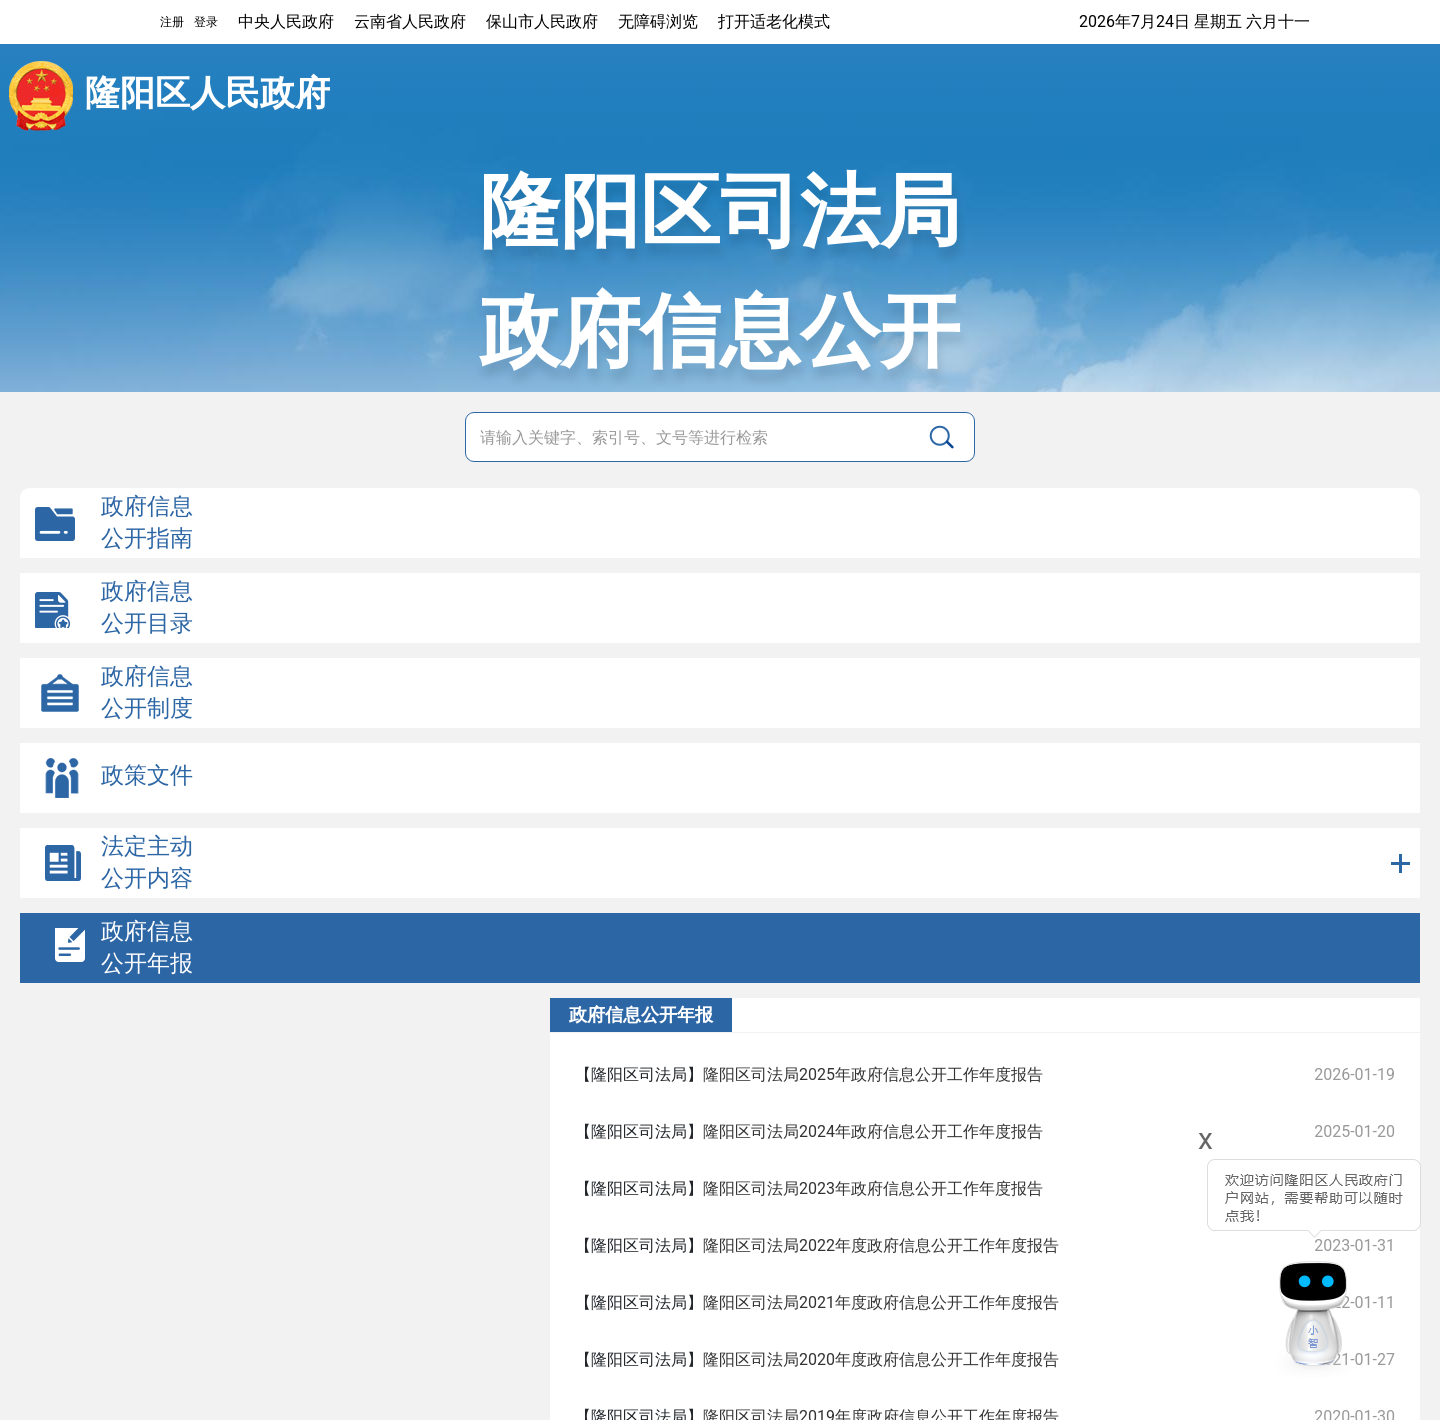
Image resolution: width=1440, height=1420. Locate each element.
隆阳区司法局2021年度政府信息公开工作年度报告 (881, 1302)
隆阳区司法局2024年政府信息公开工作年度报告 (873, 1131)
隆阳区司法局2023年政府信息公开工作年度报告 (873, 1188)
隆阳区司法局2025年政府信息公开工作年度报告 (873, 1074)
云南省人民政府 (410, 21)
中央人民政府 (286, 21)
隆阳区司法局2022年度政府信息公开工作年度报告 (881, 1245)
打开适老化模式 (774, 21)
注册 (172, 22)
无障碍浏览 (658, 21)
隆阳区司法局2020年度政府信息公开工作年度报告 (881, 1359)
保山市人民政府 (542, 21)
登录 (206, 22)
